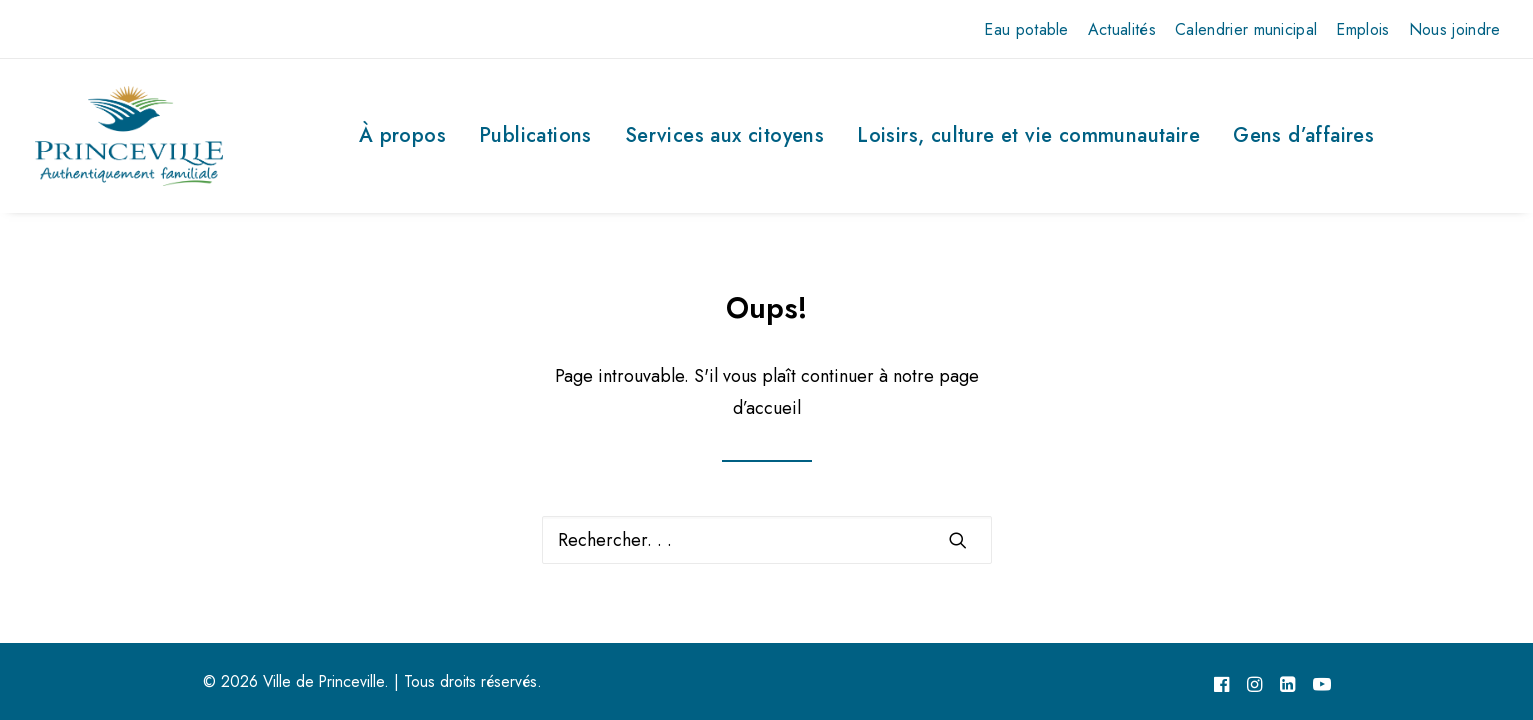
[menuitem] (1026, 29)
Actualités (1122, 29)
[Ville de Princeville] (129, 136)
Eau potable (1026, 29)
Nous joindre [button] (1455, 29)
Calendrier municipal (1246, 29)
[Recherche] (767, 540)
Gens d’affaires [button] (1303, 135)
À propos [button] (402, 135)
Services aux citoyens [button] (724, 135)
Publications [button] (535, 135)
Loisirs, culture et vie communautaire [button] (1028, 135)
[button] (958, 540)
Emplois (1362, 29)
